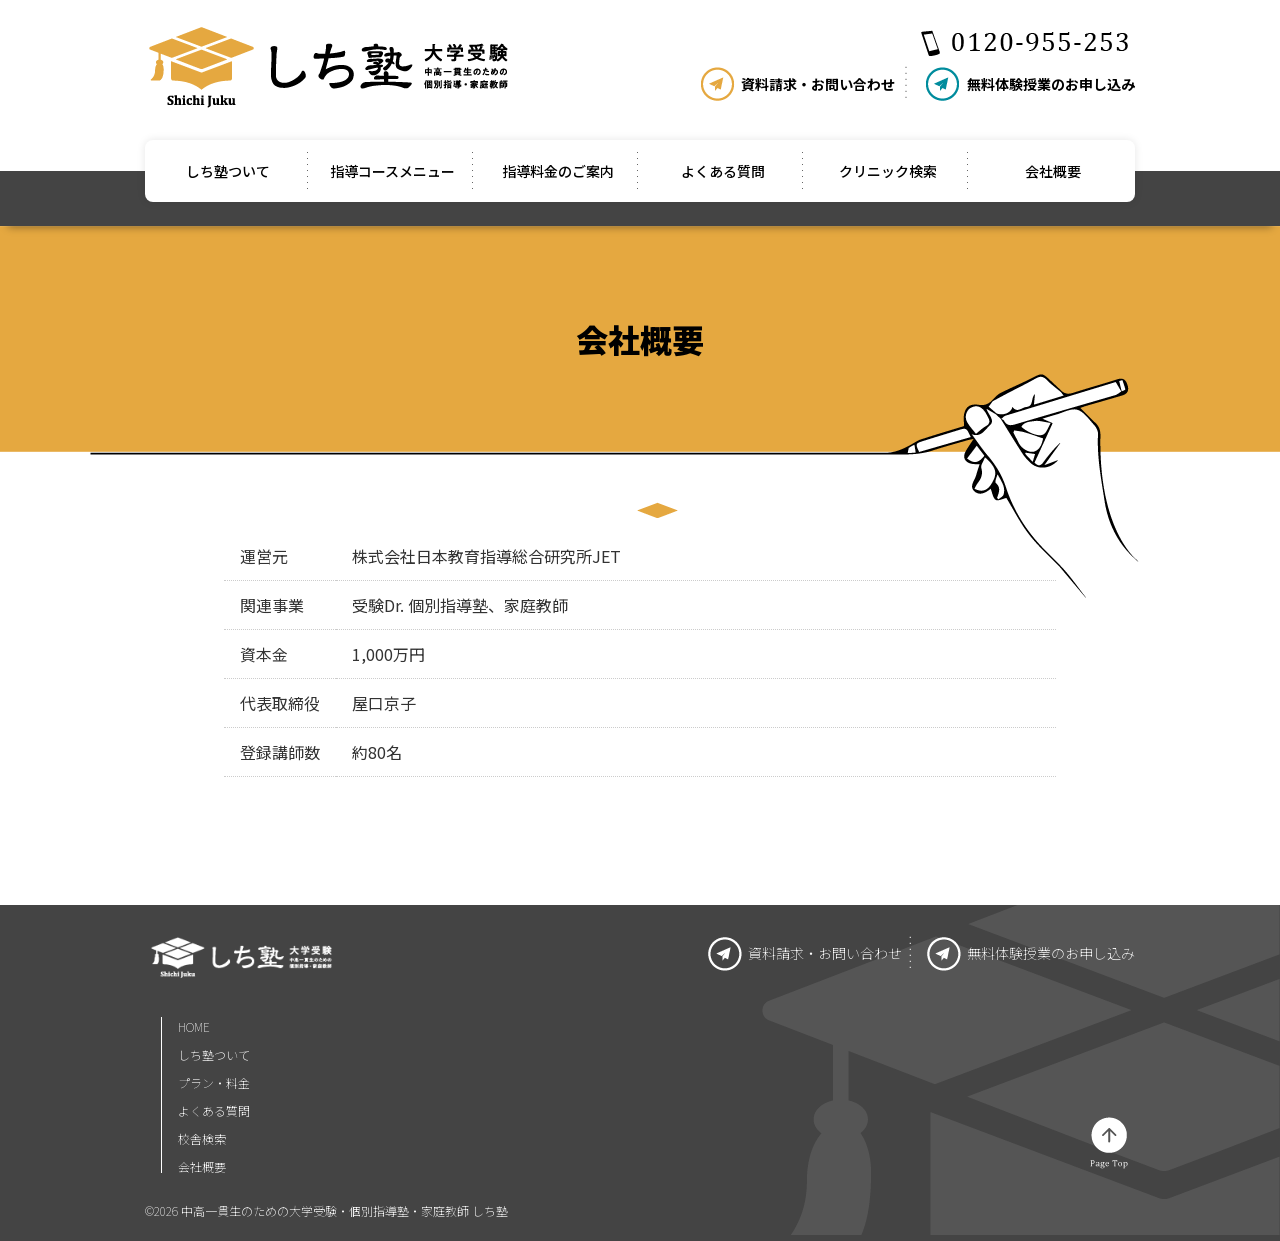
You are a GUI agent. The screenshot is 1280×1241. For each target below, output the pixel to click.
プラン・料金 (214, 1082)
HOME (194, 1028)
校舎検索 (202, 1138)
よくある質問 (723, 171)
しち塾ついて (228, 171)
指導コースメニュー (392, 171)
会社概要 (1053, 171)
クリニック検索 (888, 171)
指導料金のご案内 (558, 171)
